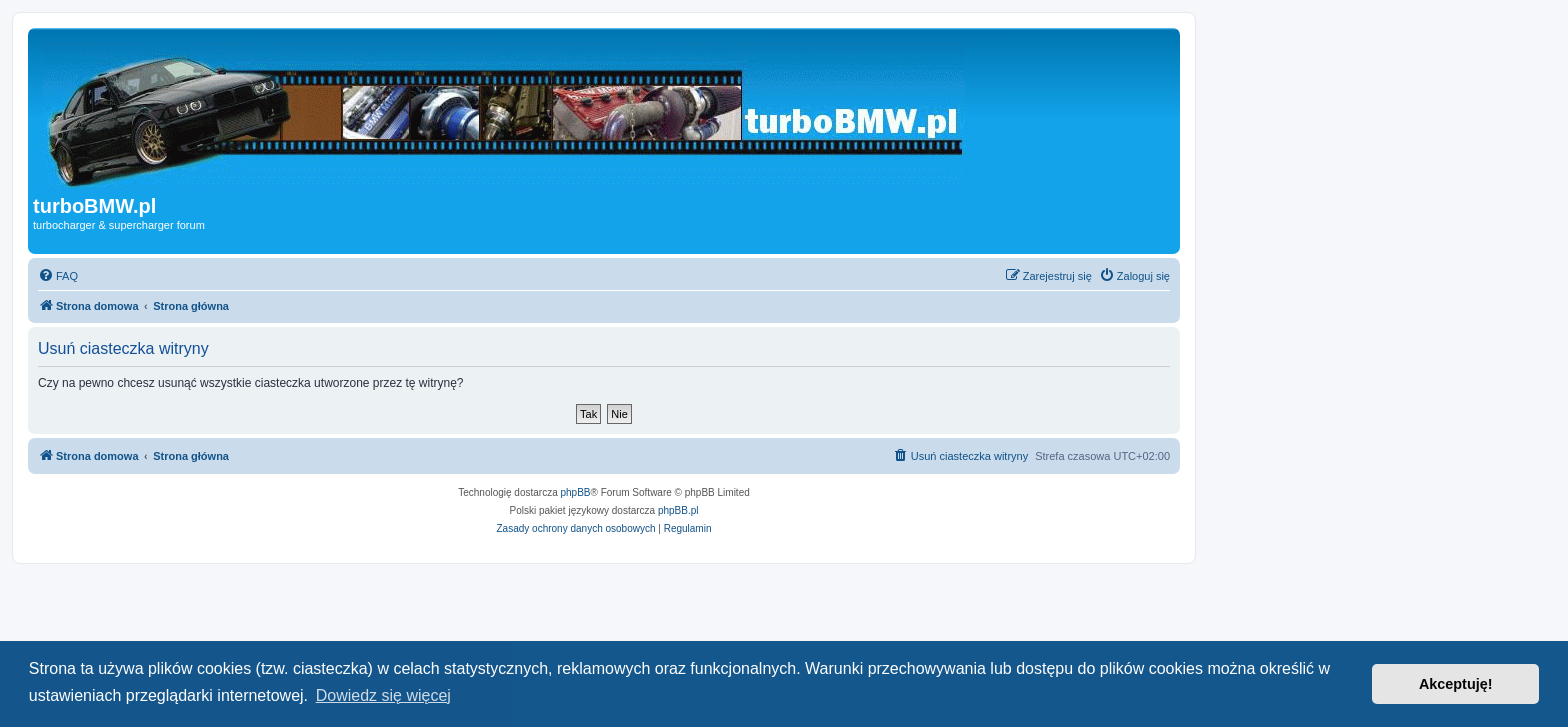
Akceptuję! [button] (1456, 684)
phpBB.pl (678, 510)
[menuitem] (58, 276)
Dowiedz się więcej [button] (383, 695)
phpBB (576, 492)
